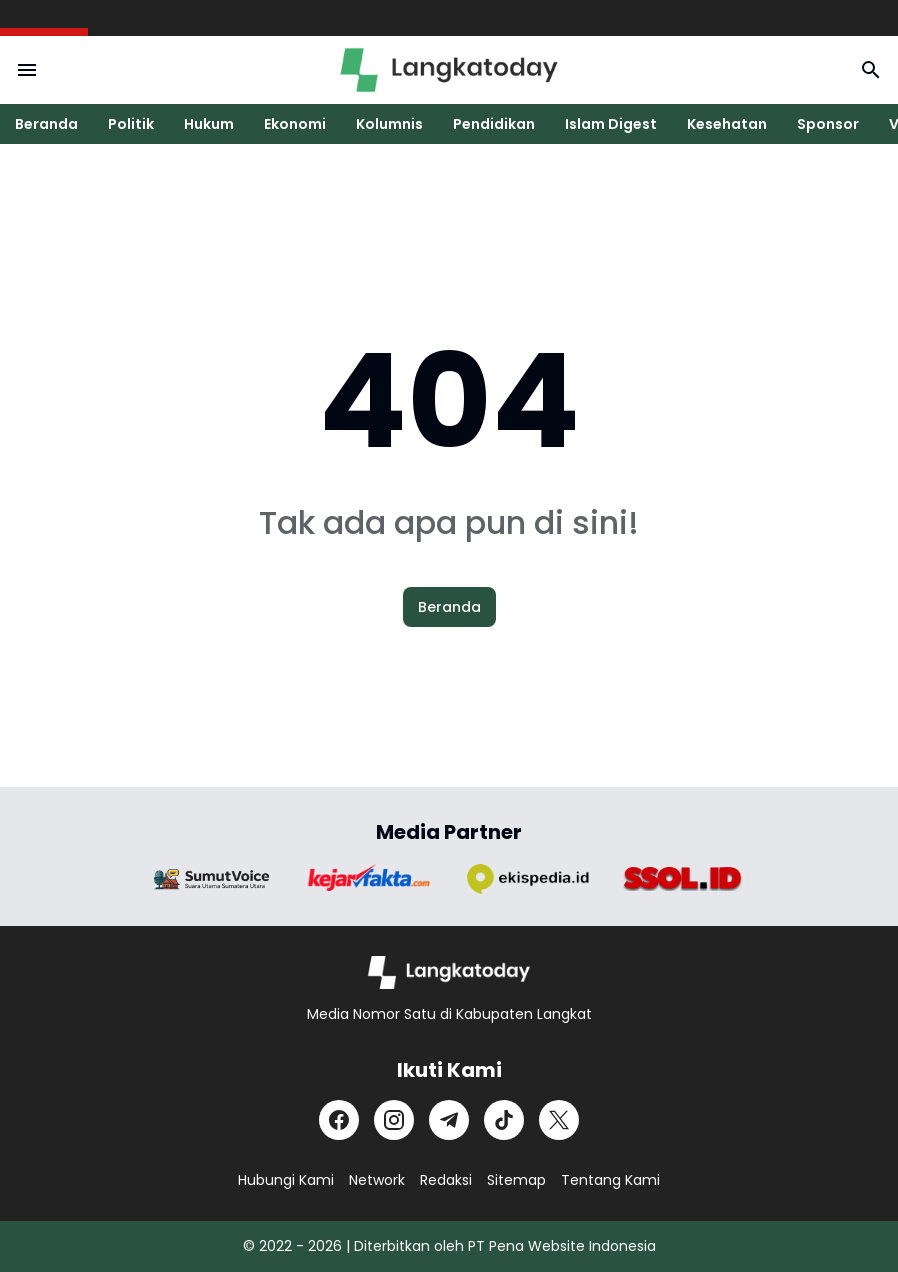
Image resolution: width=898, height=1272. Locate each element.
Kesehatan (727, 124)
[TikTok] (504, 1120)
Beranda (46, 124)
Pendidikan (494, 124)
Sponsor (828, 124)
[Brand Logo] (212, 879)
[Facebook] (339, 1120)
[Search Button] (871, 70)
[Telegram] (449, 1120)
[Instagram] (394, 1120)
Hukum (209, 124)
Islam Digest (611, 124)
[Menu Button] (27, 70)
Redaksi (446, 1180)
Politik (131, 124)
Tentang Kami (610, 1180)
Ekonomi (295, 124)
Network (377, 1180)
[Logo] (449, 972)
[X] (559, 1120)
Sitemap (516, 1180)
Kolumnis (389, 124)
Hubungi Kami (286, 1180)
